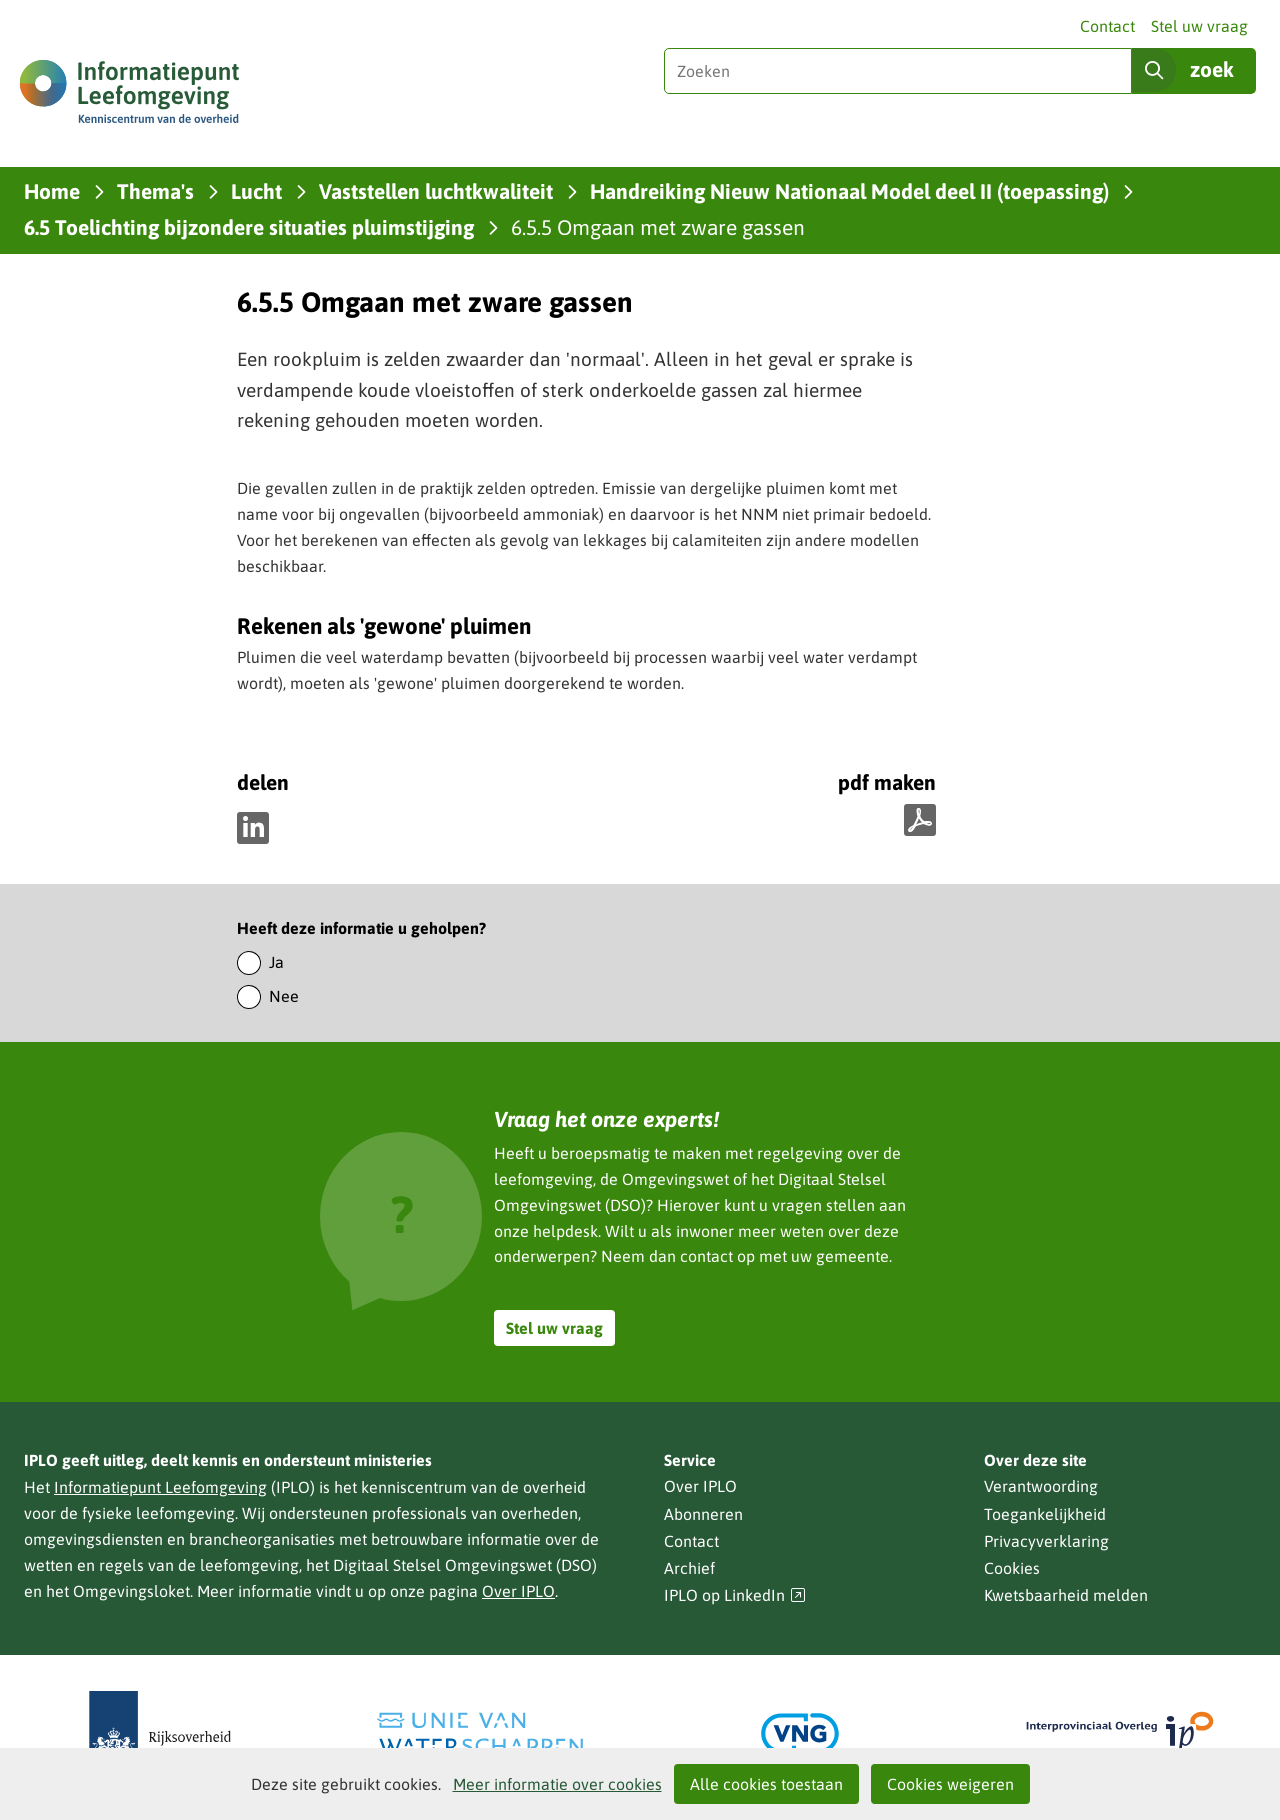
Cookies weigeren (950, 1784)
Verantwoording (1041, 1486)
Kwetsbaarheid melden (1066, 1595)
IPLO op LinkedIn (735, 1595)
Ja (276, 962)
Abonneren (703, 1514)
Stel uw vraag (1199, 26)
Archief (689, 1568)
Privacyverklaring (1046, 1541)
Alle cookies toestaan (766, 1784)
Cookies (1012, 1568)
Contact (1107, 26)
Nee (284, 996)
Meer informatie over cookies (557, 1784)
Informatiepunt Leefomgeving (160, 1487)
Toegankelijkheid (1045, 1514)
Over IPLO (518, 1591)
